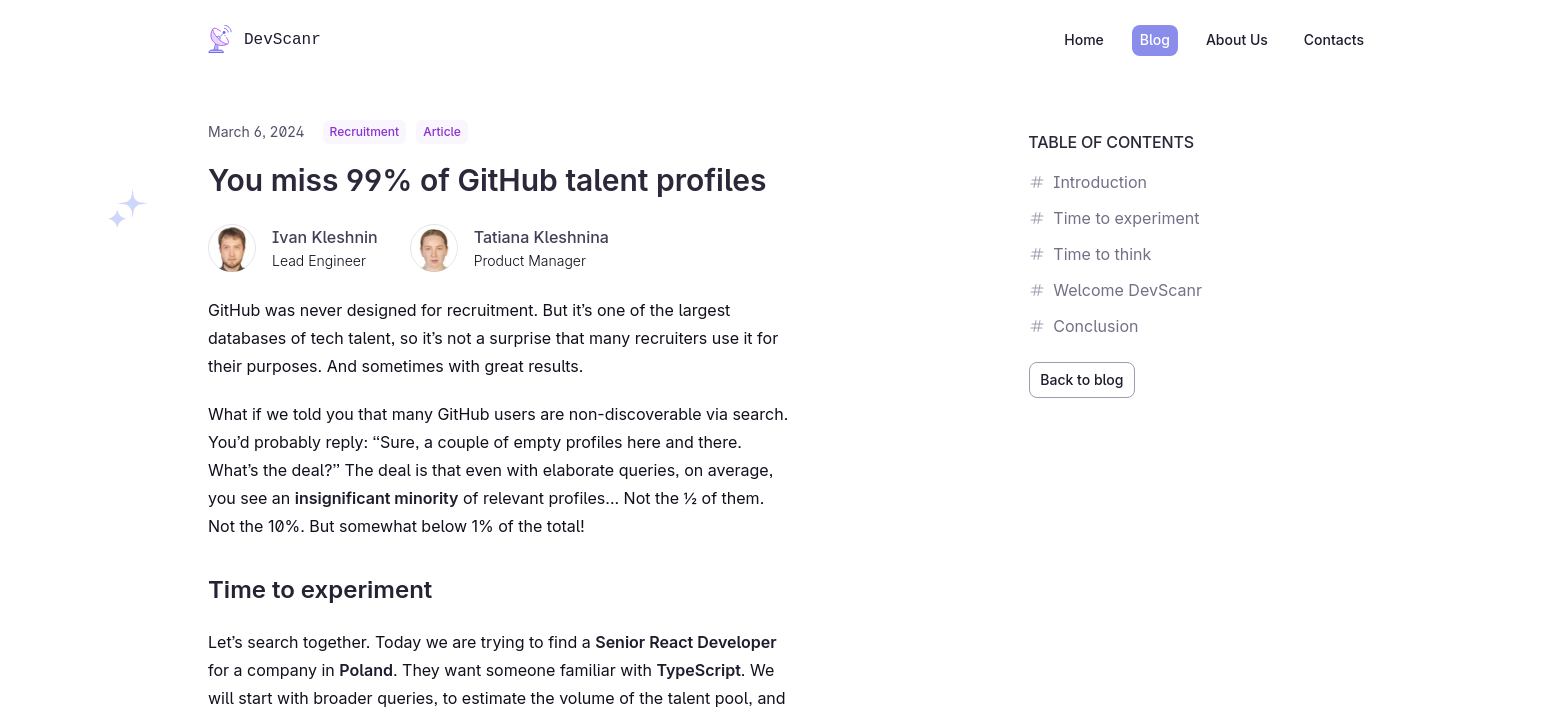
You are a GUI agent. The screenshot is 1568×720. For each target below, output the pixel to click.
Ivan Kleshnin (325, 237)
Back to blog (1081, 379)
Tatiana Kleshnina (541, 237)
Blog (1155, 39)
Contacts (1334, 39)
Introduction (1088, 182)
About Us (1237, 39)
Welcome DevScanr (1115, 290)
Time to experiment (1114, 218)
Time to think (1090, 254)
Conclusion (1083, 326)
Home (1084, 39)
